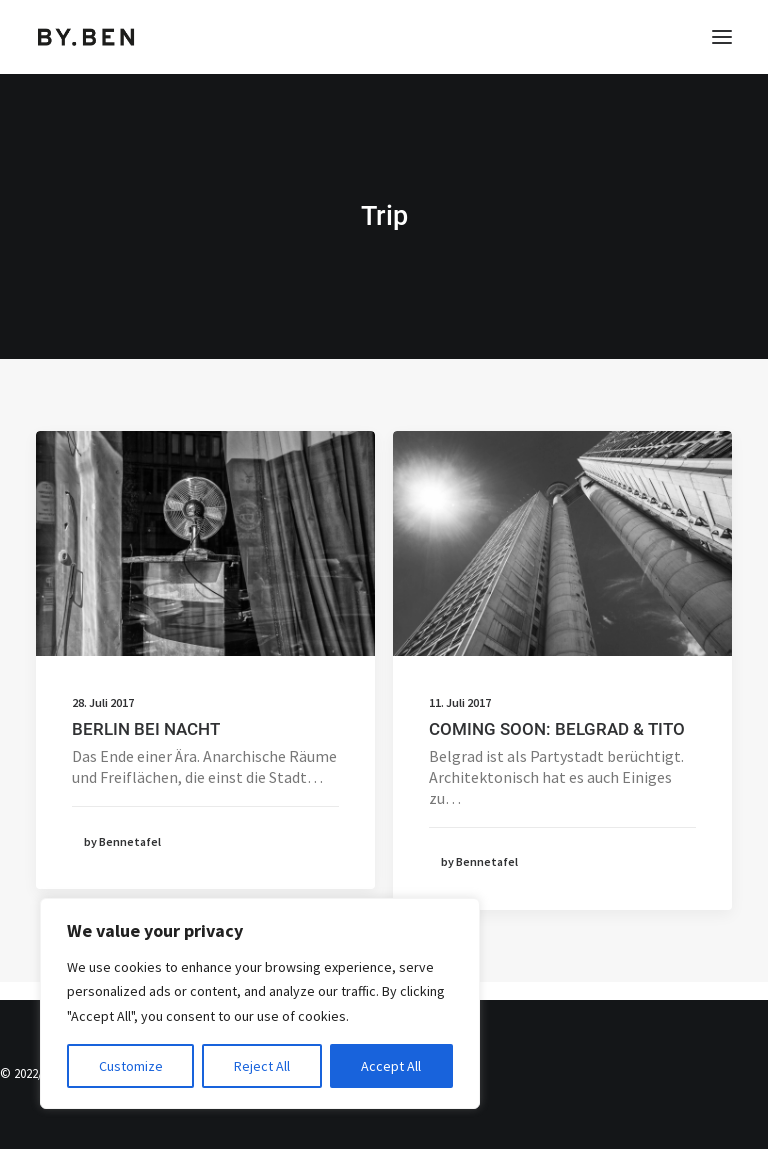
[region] (260, 1004)
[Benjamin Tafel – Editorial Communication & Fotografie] (86, 37)
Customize (131, 1066)
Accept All (391, 1066)
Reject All (262, 1066)
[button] (722, 37)
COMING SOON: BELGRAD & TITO (557, 729)
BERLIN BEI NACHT (146, 729)
